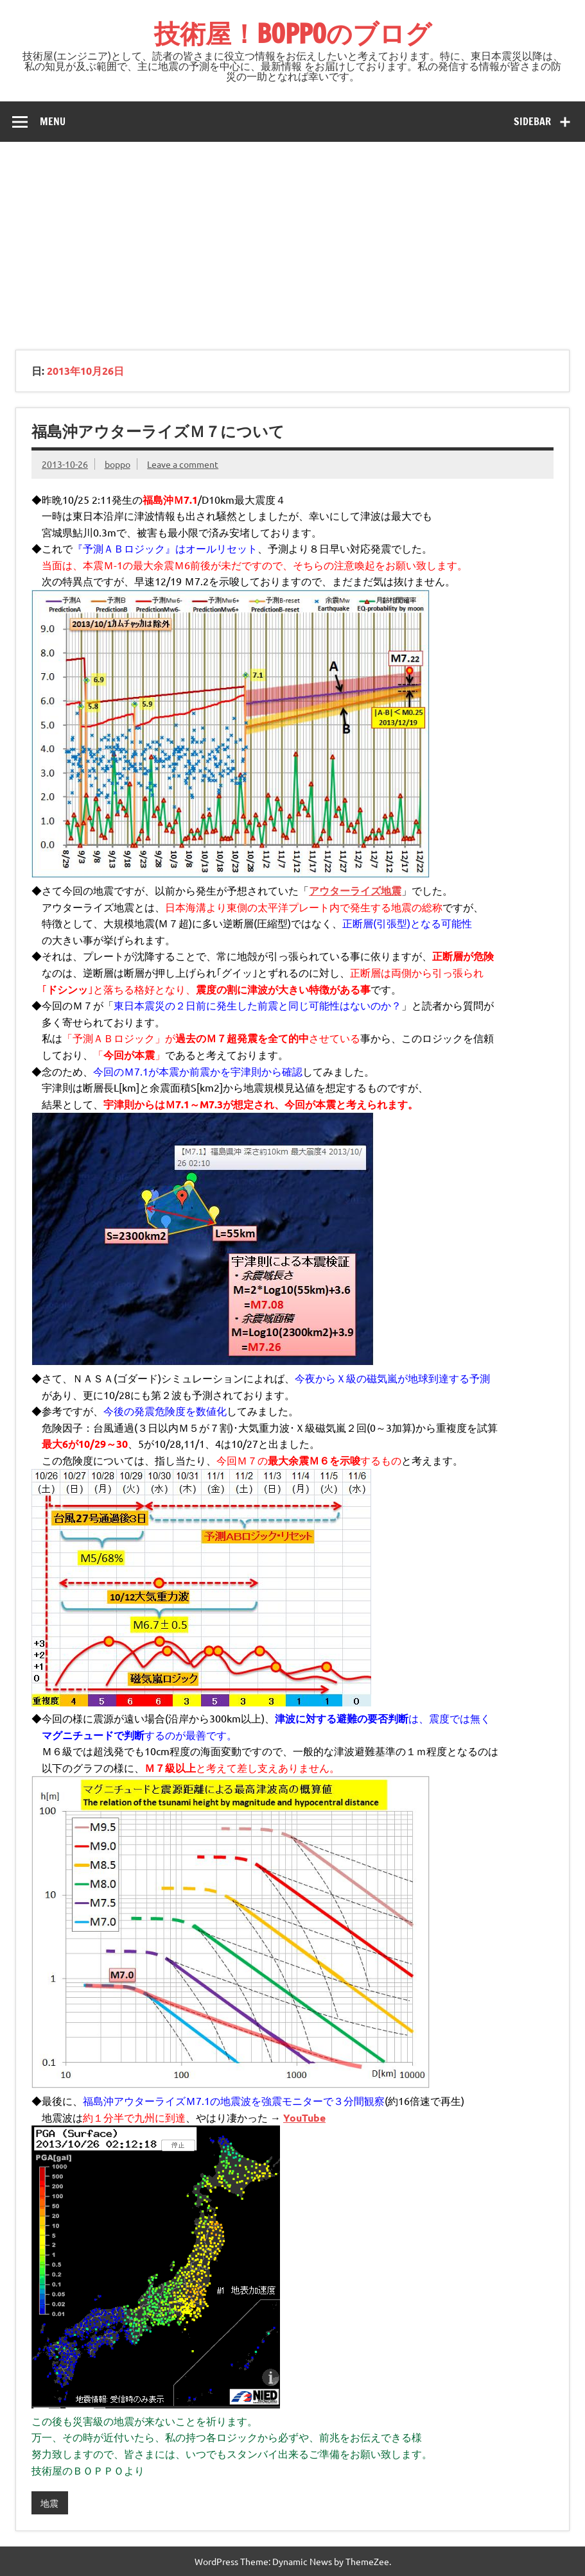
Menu (52, 121)
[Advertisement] (292, 238)
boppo (117, 464)
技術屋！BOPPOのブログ (293, 33)
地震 (49, 2503)
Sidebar (532, 121)
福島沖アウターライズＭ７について (157, 431)
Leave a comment (182, 464)
